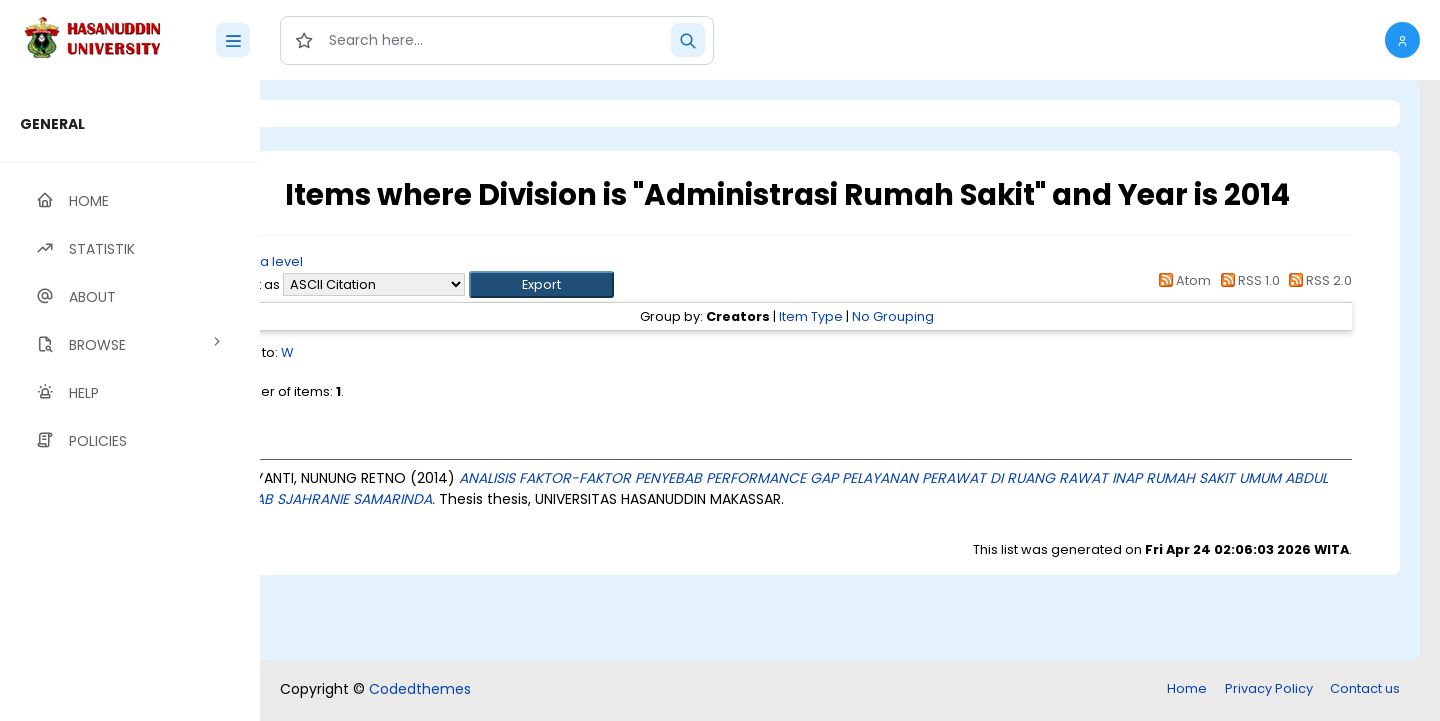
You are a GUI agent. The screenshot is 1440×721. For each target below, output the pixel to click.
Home (1187, 688)
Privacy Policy (1269, 688)
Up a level (368, 261)
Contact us (1365, 688)
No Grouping (946, 316)
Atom (1182, 280)
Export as (357, 284)
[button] (1402, 40)
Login (345, 113)
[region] (130, 400)
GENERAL (52, 124)
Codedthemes (420, 689)
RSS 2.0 (1317, 280)
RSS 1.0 (1246, 280)
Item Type (864, 316)
